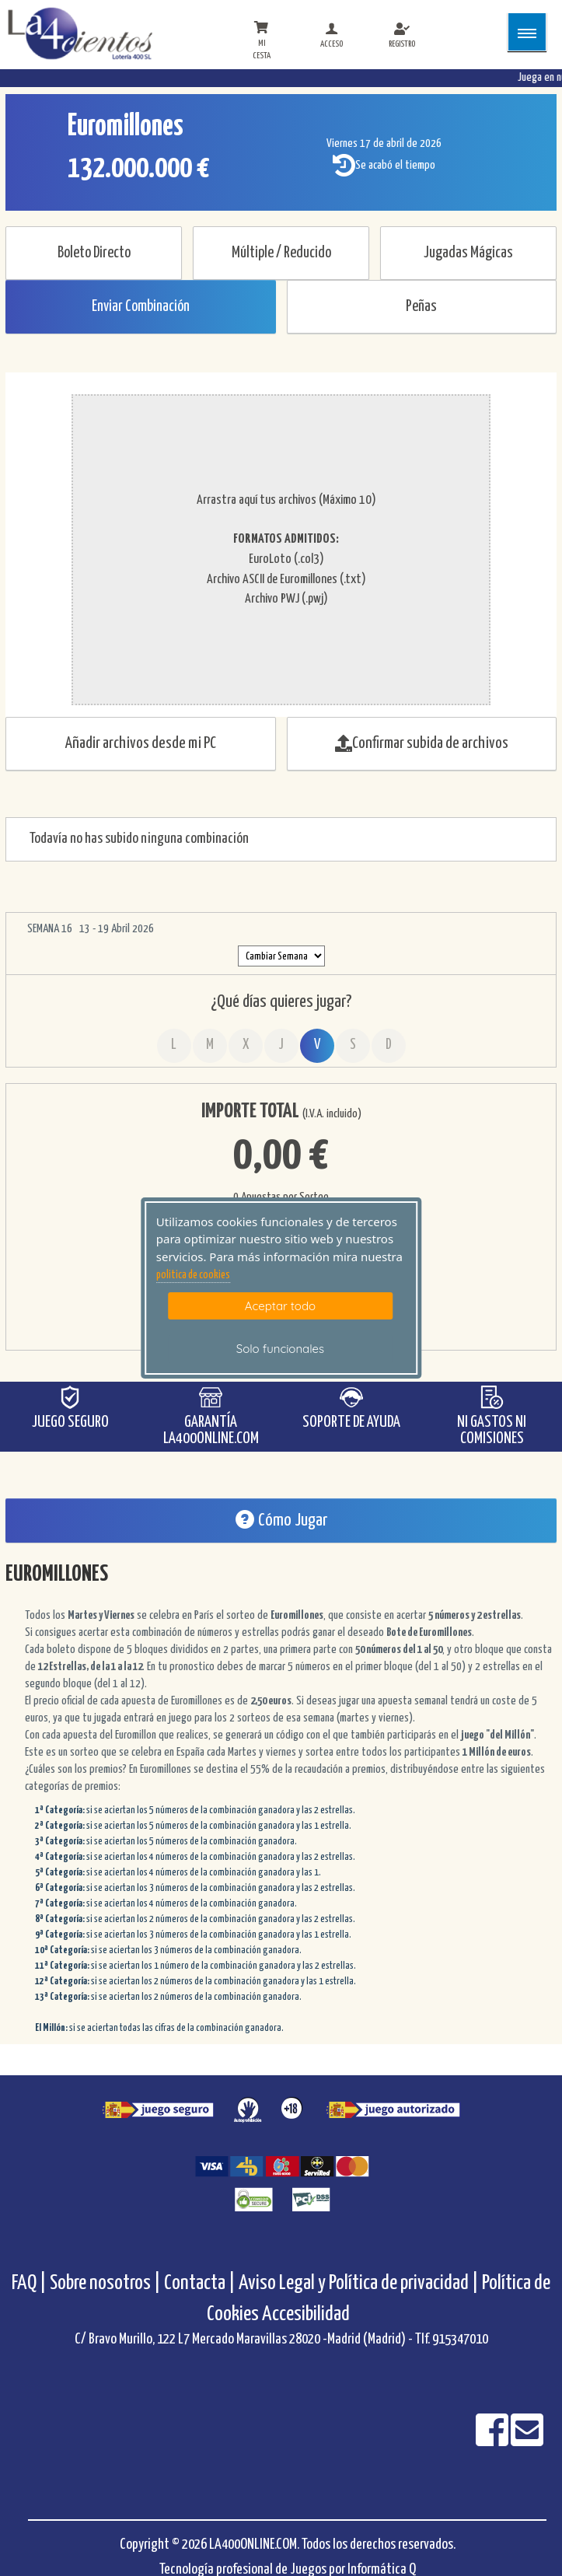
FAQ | (31, 2283)
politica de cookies (193, 1275)
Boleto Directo (94, 253)
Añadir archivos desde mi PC (140, 743)
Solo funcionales (280, 1348)
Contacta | (200, 2283)
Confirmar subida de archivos (421, 743)
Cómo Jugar (281, 1519)
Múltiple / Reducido (281, 253)
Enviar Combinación (141, 306)
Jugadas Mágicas (468, 253)
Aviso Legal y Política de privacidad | (360, 2283)
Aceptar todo (280, 1305)
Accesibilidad (306, 2314)
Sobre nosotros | (105, 2283)
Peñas (421, 306)
